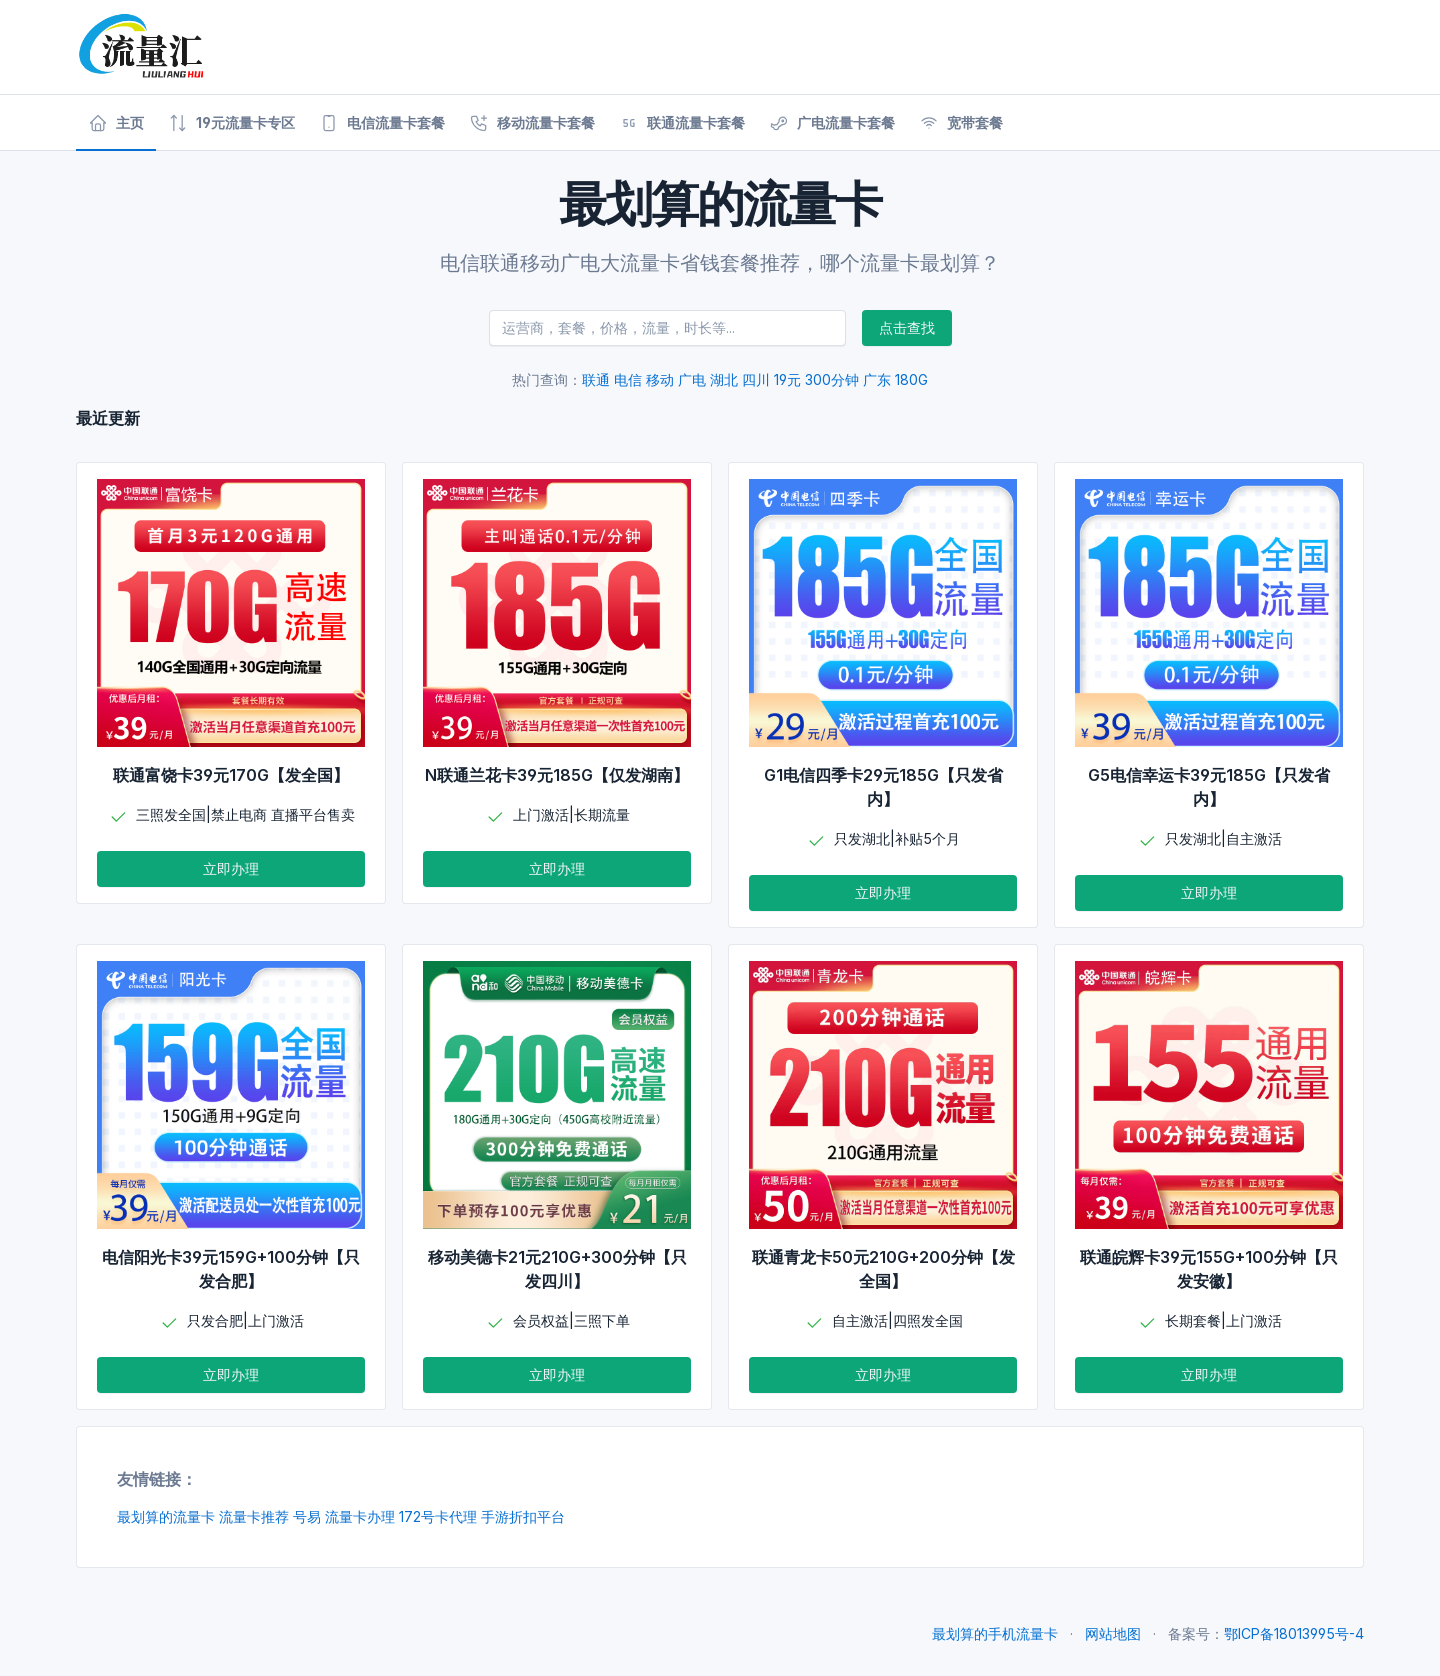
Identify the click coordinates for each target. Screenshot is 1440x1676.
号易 (307, 1516)
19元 (787, 379)
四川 (756, 379)
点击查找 (907, 327)
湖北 (724, 379)
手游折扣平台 (523, 1516)
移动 (660, 379)
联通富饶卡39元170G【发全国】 (231, 775)
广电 (692, 379)
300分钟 (832, 379)
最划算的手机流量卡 (995, 1633)
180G (911, 379)
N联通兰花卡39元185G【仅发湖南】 (557, 775)
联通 (596, 379)
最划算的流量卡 (166, 1516)
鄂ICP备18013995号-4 (1294, 1633)
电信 (628, 379)
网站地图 (1113, 1633)
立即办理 (231, 868)
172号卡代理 (438, 1516)
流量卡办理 (360, 1516)
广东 (877, 379)
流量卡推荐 (254, 1516)
